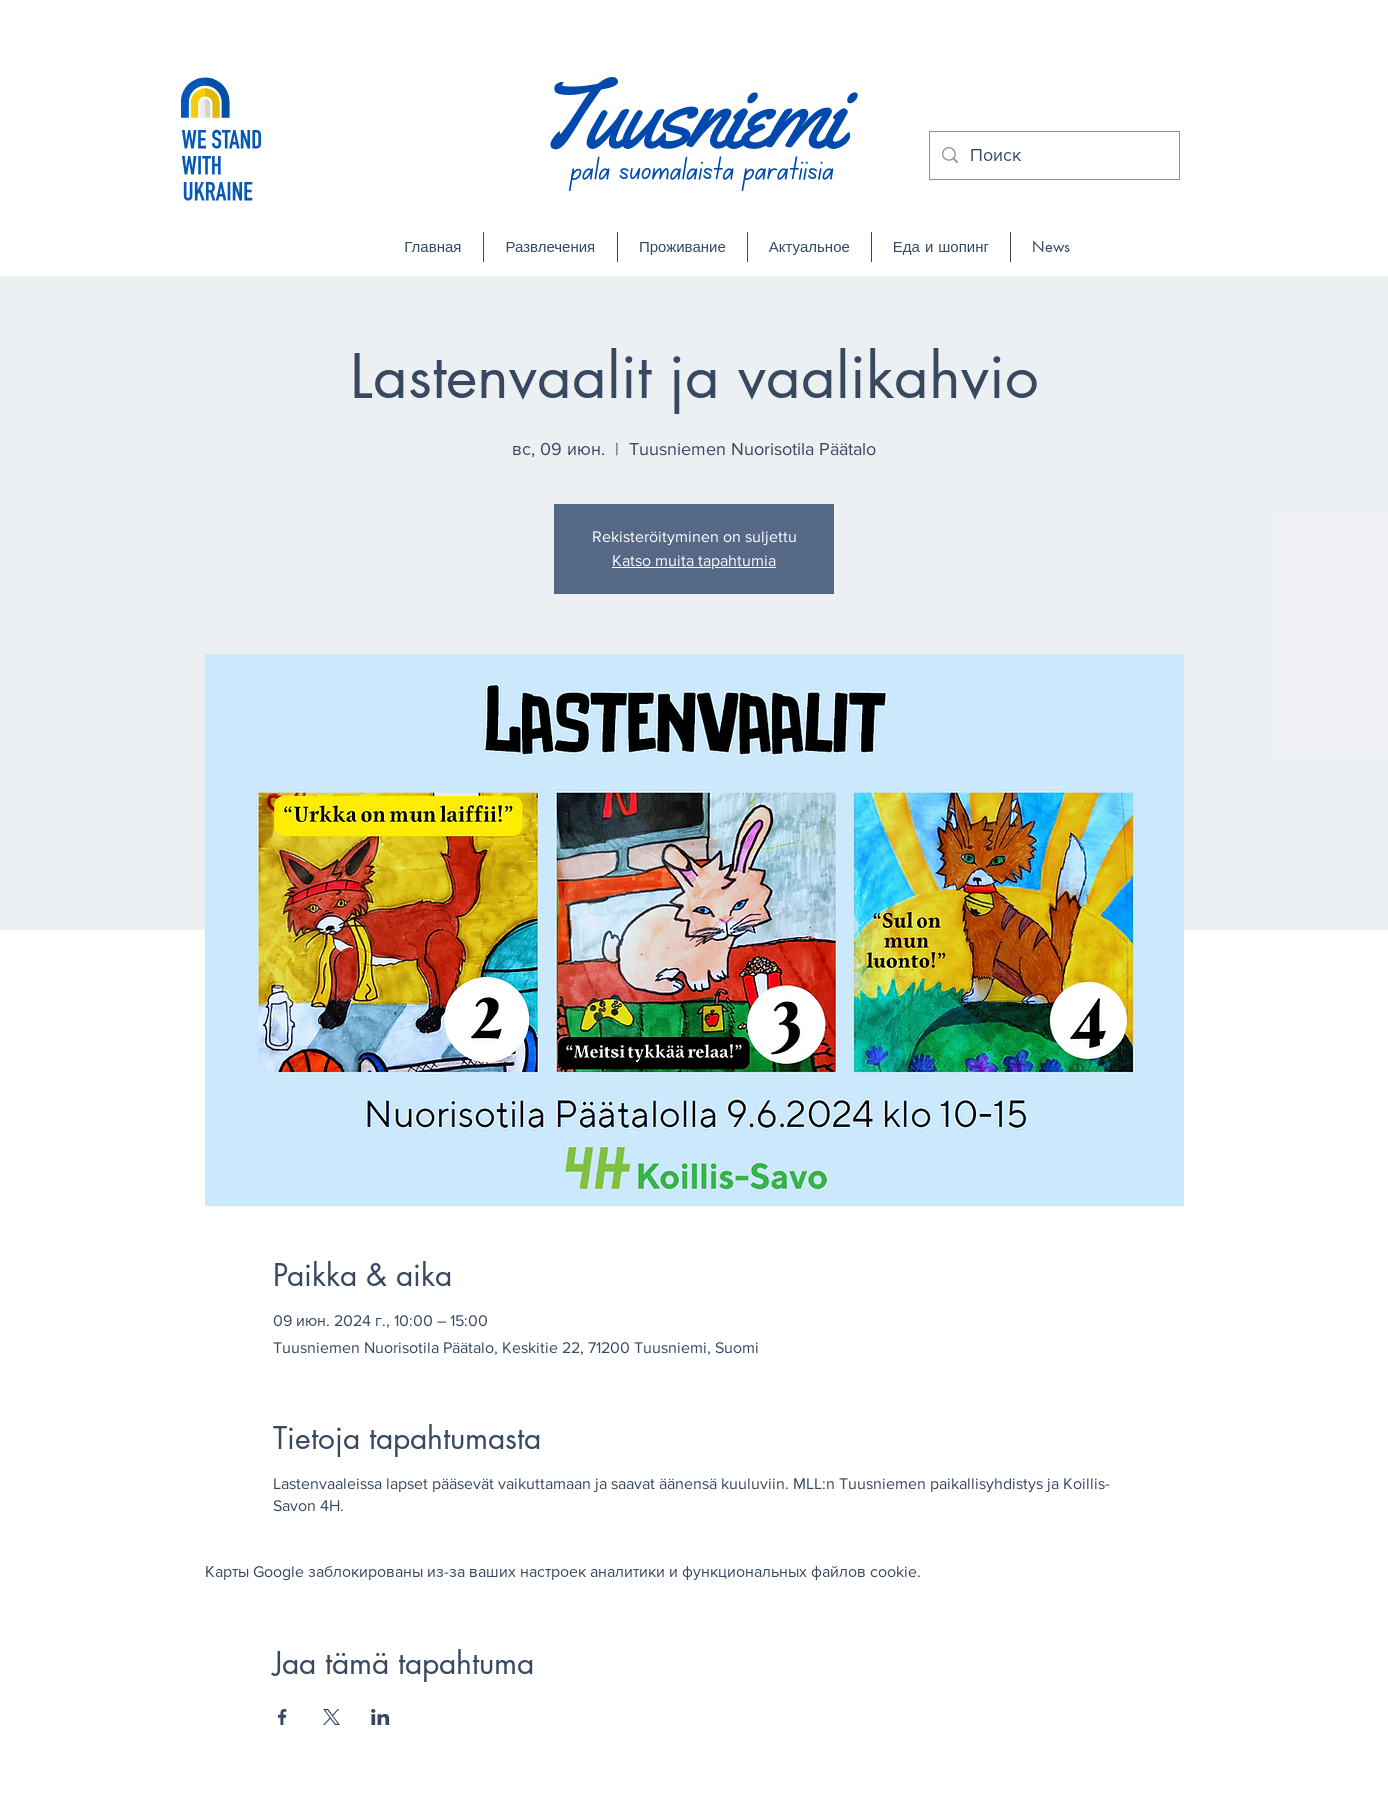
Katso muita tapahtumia (694, 560)
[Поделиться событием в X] (331, 1717)
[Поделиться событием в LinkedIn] (380, 1717)
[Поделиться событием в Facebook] (282, 1717)
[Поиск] (1053, 155)
